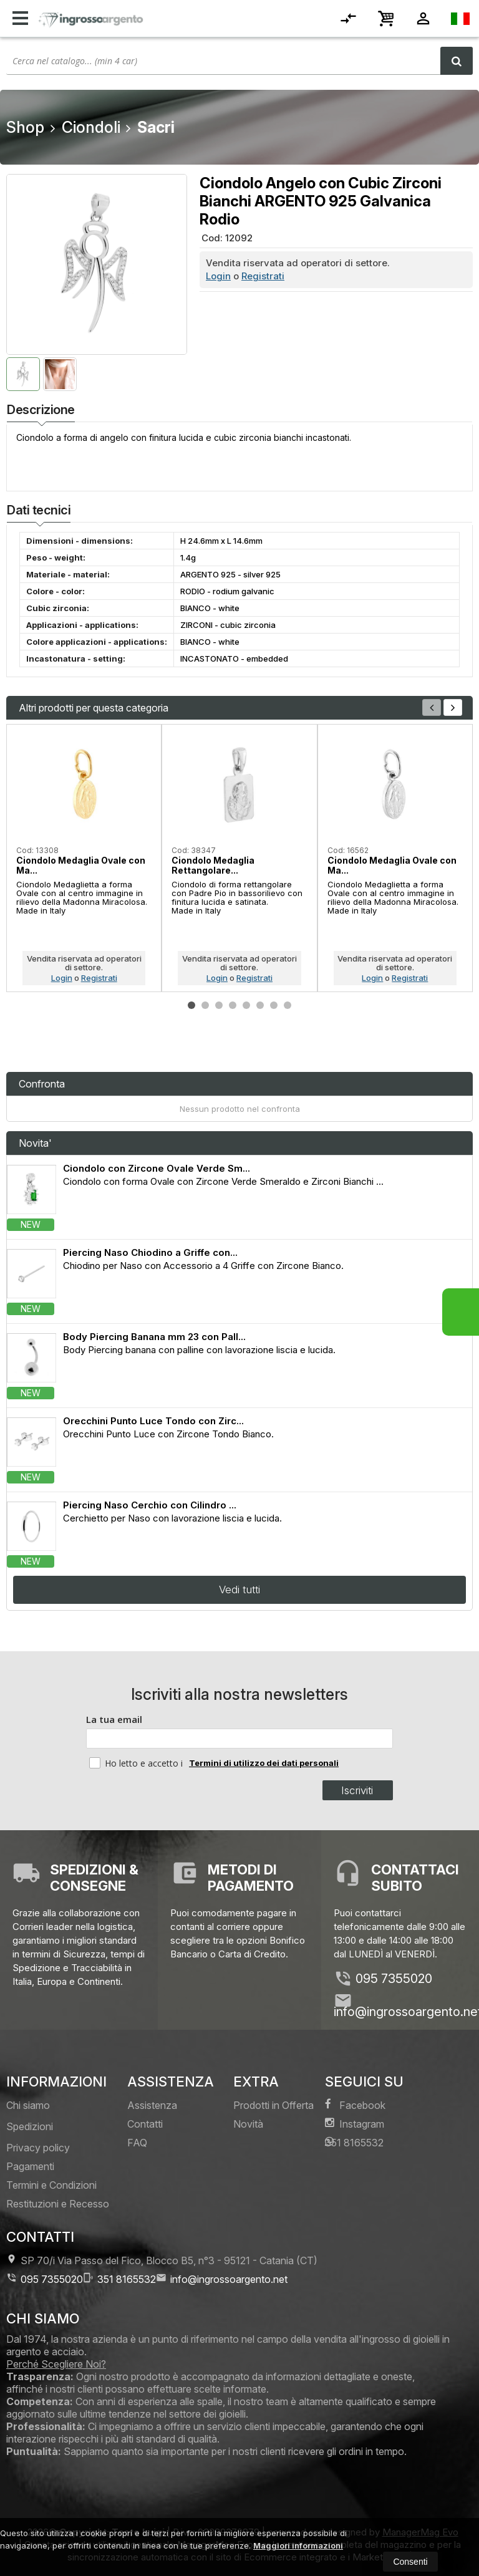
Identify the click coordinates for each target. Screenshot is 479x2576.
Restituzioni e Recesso (57, 2203)
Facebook (355, 2104)
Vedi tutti (239, 1589)
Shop (25, 127)
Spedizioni (29, 2126)
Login (218, 276)
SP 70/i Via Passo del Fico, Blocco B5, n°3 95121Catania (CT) (161, 2260)
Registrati (262, 276)
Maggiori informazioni (298, 2545)
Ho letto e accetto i (137, 1763)
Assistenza (152, 2105)
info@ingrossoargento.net (222, 2278)
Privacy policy (38, 2147)
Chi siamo (28, 2105)
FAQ (137, 2142)
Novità (248, 2124)
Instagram (354, 2123)
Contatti (145, 2124)
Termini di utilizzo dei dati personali (264, 1763)
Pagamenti (30, 2166)
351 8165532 (354, 2142)
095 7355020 (394, 1978)
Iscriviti (357, 1790)
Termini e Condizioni (51, 2185)
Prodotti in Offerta (273, 2105)
